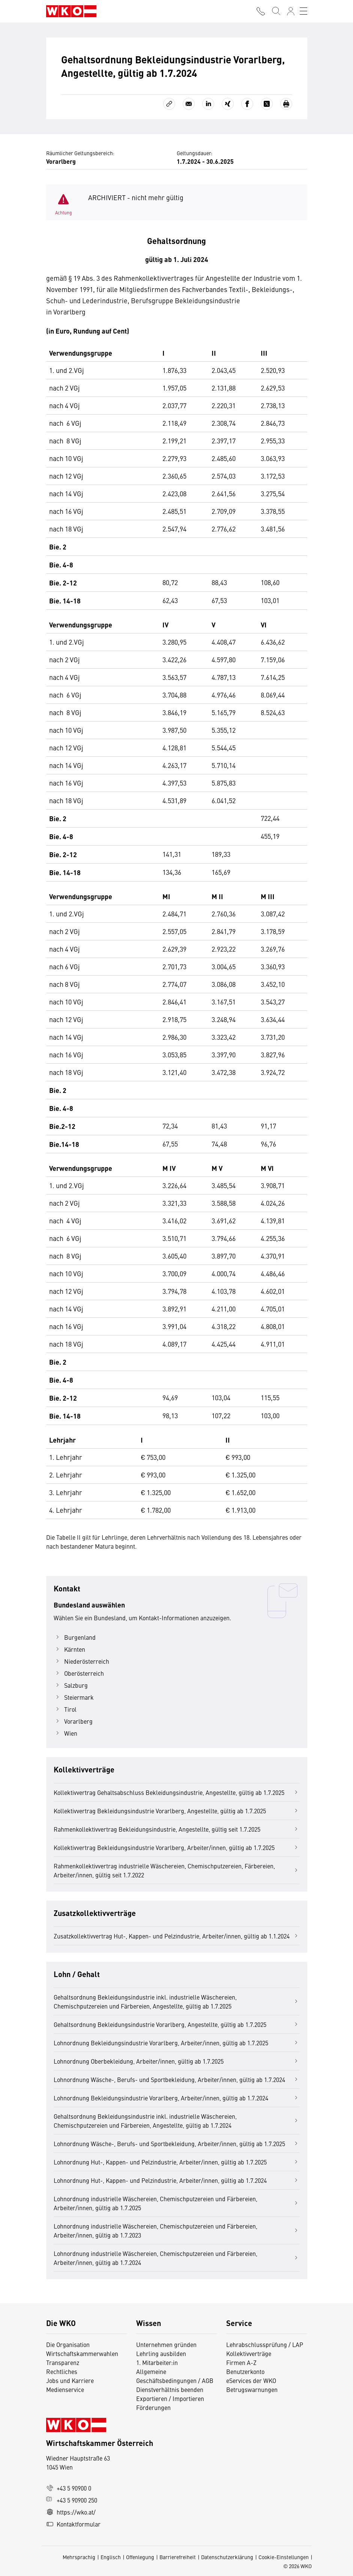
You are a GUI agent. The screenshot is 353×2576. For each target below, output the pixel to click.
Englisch (111, 2557)
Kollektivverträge (248, 2353)
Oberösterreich (79, 1673)
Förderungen (153, 2407)
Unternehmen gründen (166, 2344)
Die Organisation (68, 2344)
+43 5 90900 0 (68, 2488)
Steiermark (74, 1697)
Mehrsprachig (79, 2557)
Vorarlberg (73, 1721)
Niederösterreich (81, 1661)
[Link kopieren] (169, 104)
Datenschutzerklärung (227, 2557)
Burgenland (75, 1637)
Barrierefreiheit (177, 2557)
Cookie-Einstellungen (283, 2557)
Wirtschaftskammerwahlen (82, 2353)
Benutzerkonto (245, 2371)
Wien (65, 1733)
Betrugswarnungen (252, 2389)
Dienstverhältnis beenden (169, 2389)
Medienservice (65, 2389)
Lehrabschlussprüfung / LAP (264, 2344)
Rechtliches (61, 2371)
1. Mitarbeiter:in (157, 2362)
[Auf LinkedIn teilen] (208, 104)
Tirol (65, 1709)
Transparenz (62, 2362)
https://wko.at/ (71, 2512)
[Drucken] (286, 104)
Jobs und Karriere (70, 2380)
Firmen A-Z (241, 2362)
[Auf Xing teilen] (228, 104)
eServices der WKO (251, 2380)
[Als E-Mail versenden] (189, 104)
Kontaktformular (73, 2524)
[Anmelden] (291, 11)
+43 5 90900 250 (71, 2500)
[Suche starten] (276, 11)
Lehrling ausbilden (161, 2353)
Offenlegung (140, 2557)
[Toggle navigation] (303, 11)
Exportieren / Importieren (170, 2398)
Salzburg (71, 1685)
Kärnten (69, 1649)
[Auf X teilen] (267, 104)
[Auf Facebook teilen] (247, 104)
